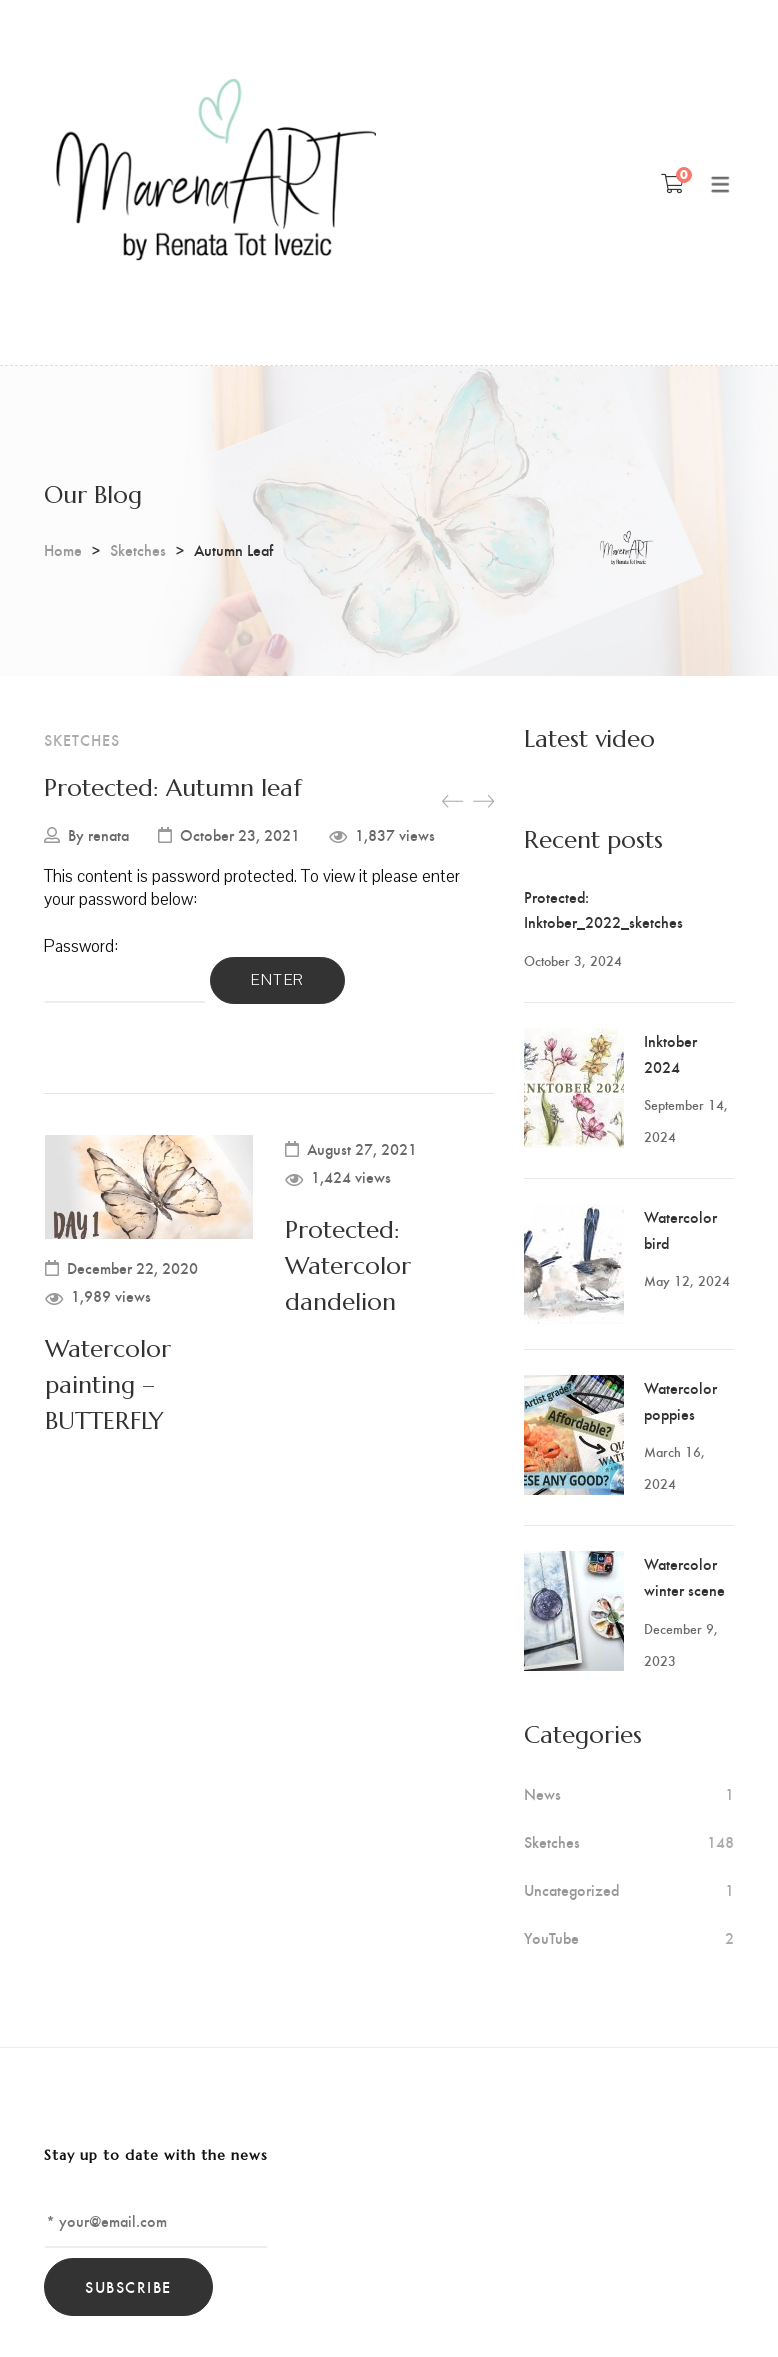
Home (63, 549)
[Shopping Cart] (672, 183)
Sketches (138, 549)
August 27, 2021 (362, 1149)
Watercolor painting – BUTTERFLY (108, 1385)
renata (108, 835)
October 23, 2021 (240, 835)
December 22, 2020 (132, 1268)
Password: (125, 968)
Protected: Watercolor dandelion (348, 1266)
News (542, 1794)
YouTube (551, 1938)
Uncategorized (571, 1890)
